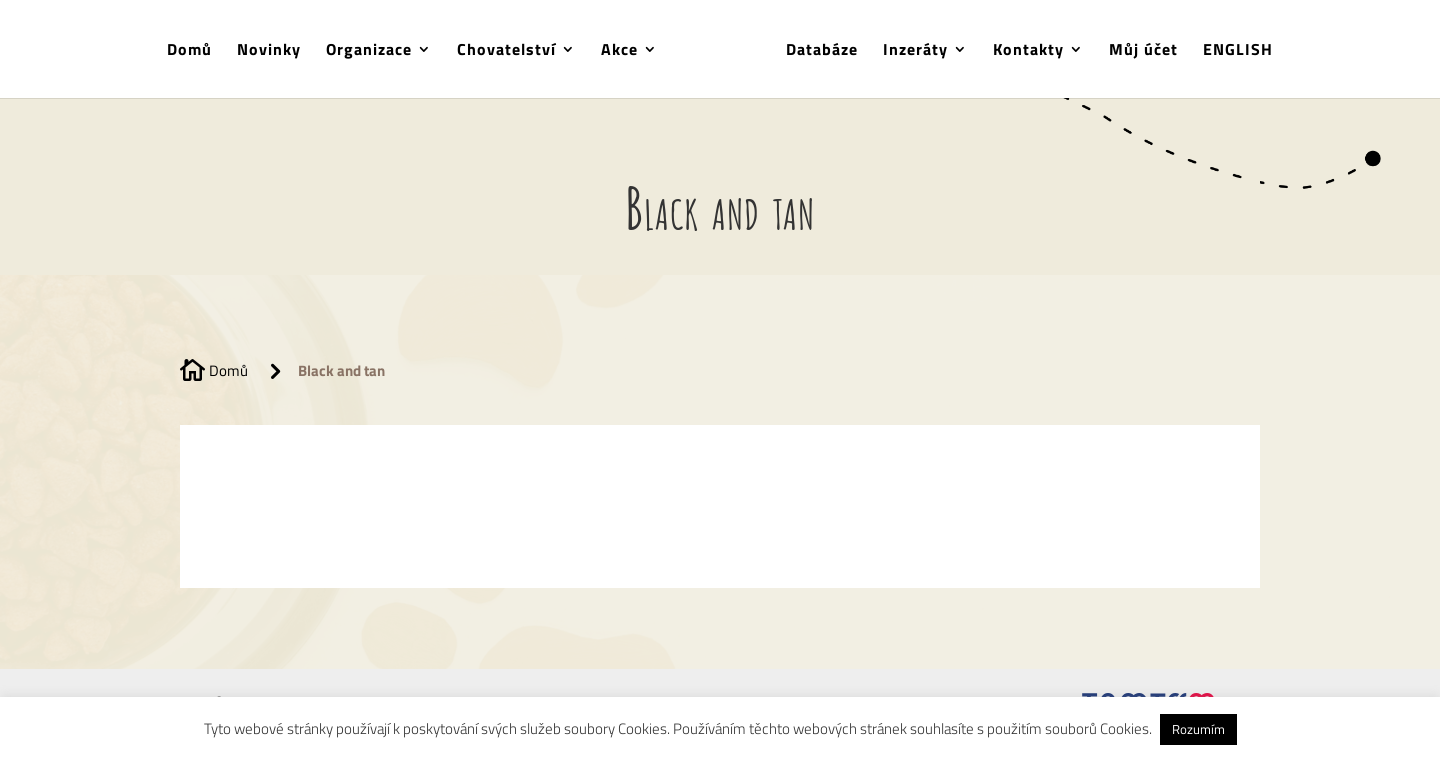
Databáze (822, 51)
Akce (619, 51)
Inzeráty (915, 51)
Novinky (269, 51)
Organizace (369, 51)
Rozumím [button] (1198, 729)
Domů (189, 51)
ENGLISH (1238, 51)
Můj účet (1143, 51)
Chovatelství (506, 51)
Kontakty (1028, 51)
